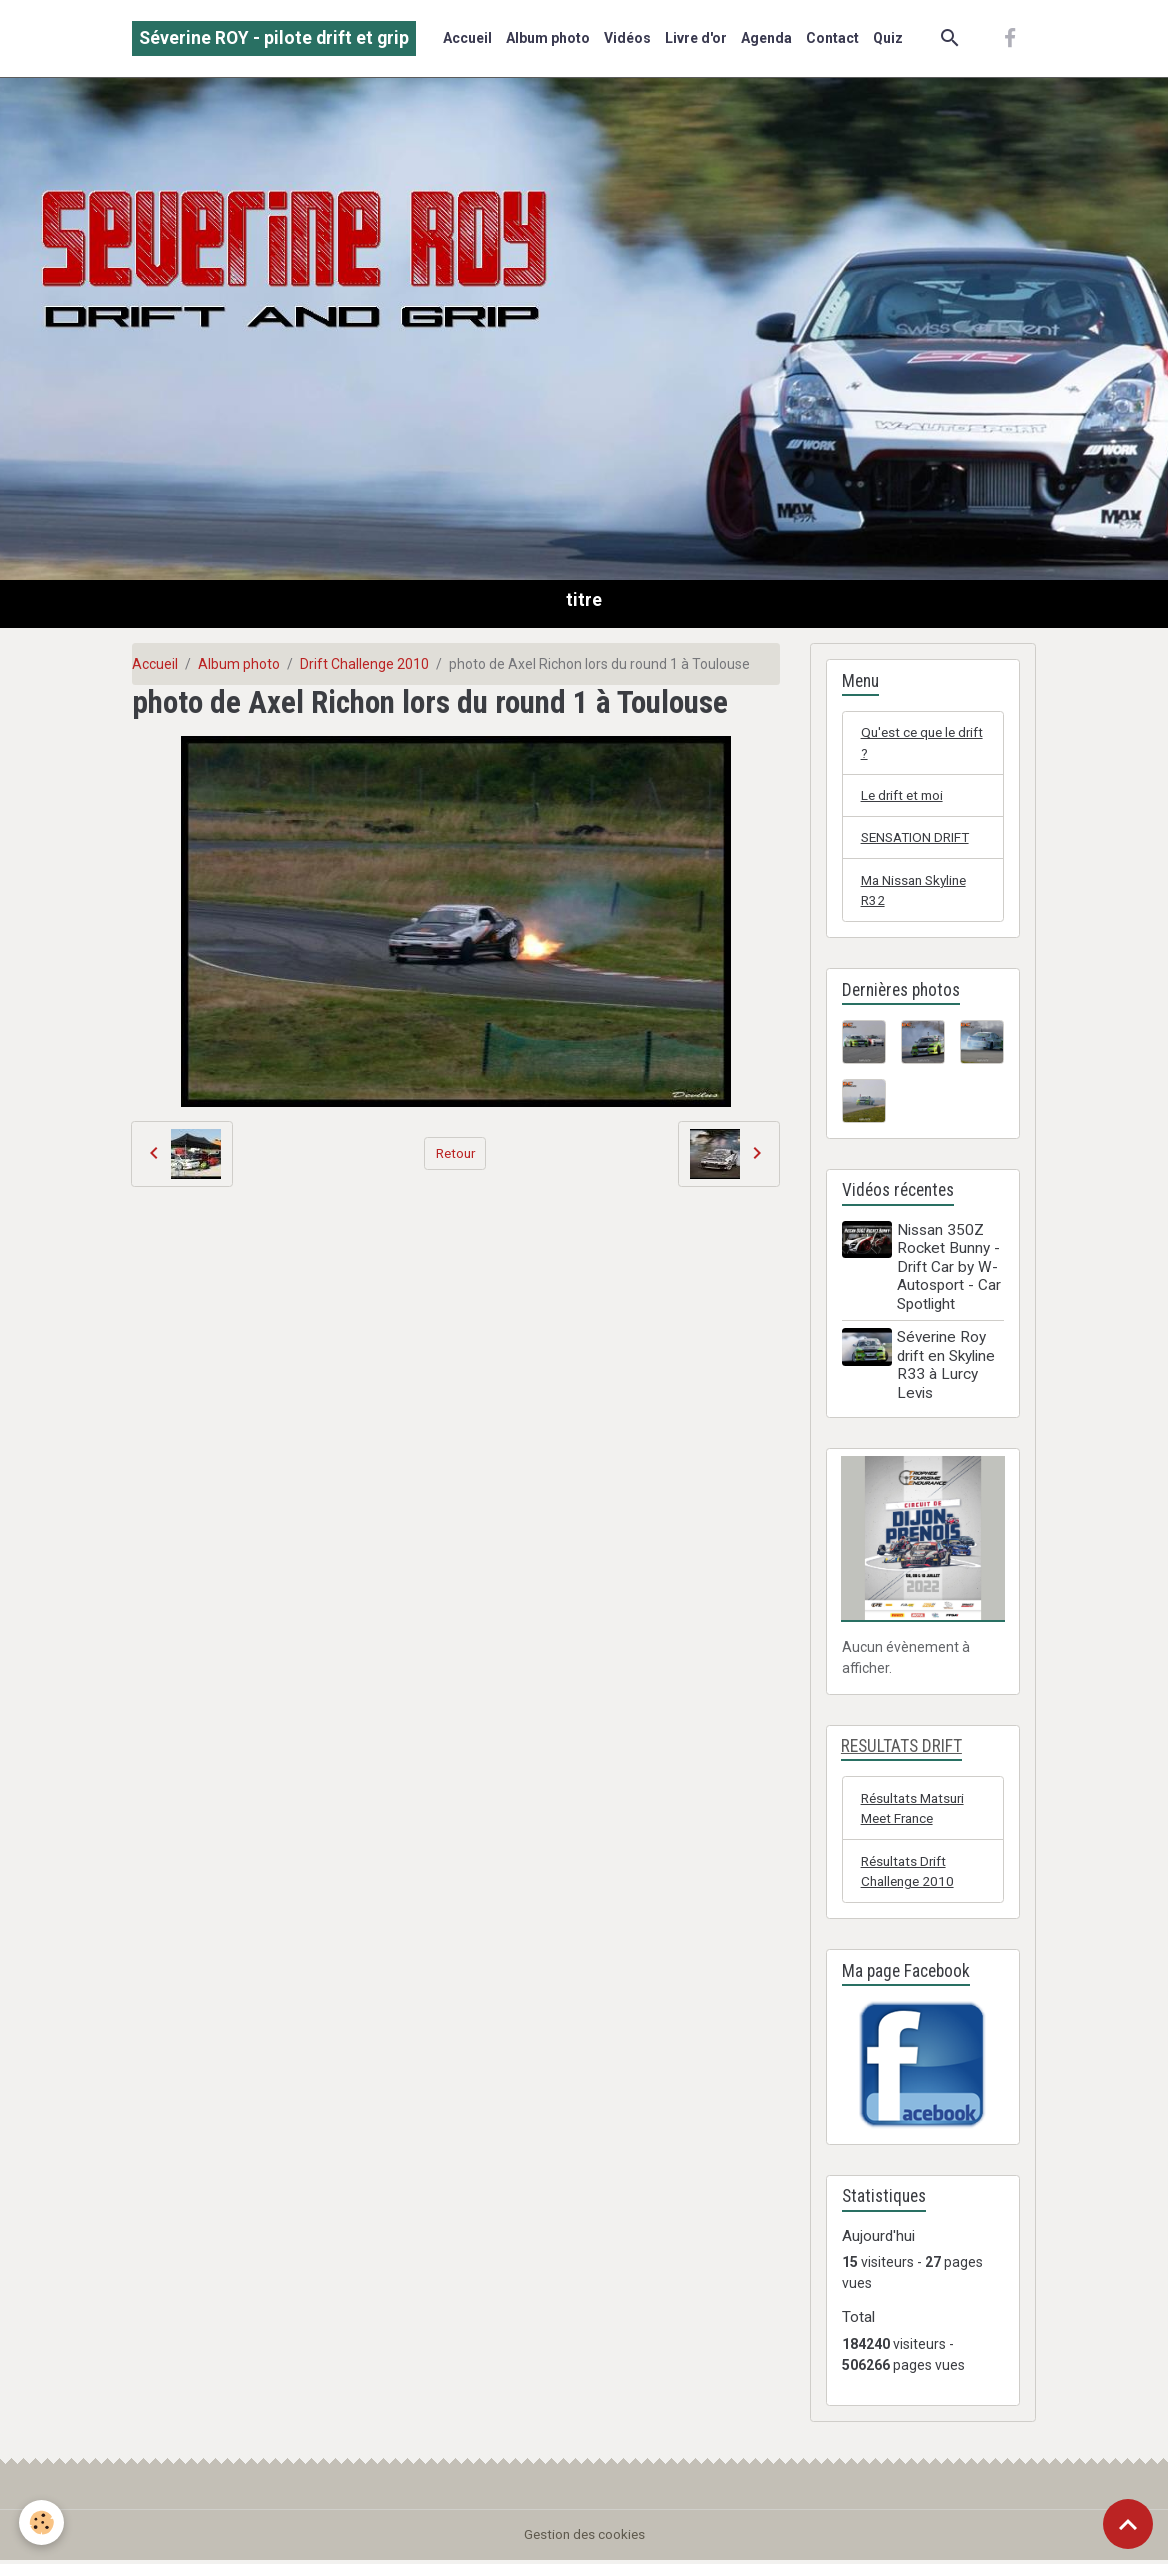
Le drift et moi (905, 796)
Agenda (766, 38)
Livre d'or (696, 38)
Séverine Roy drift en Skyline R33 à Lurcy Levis (948, 1368)
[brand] (274, 38)
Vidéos (627, 38)
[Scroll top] (1128, 2524)
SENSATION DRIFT (918, 839)
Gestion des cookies (584, 2538)
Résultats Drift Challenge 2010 (910, 1874)
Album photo (548, 38)
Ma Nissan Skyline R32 (917, 892)
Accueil (467, 38)
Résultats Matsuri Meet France (916, 1810)
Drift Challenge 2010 (364, 664)
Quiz (888, 38)
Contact (832, 38)
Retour (455, 1153)
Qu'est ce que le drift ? (911, 742)
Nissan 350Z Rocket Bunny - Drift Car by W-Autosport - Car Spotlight (951, 1270)
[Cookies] (42, 2522)
